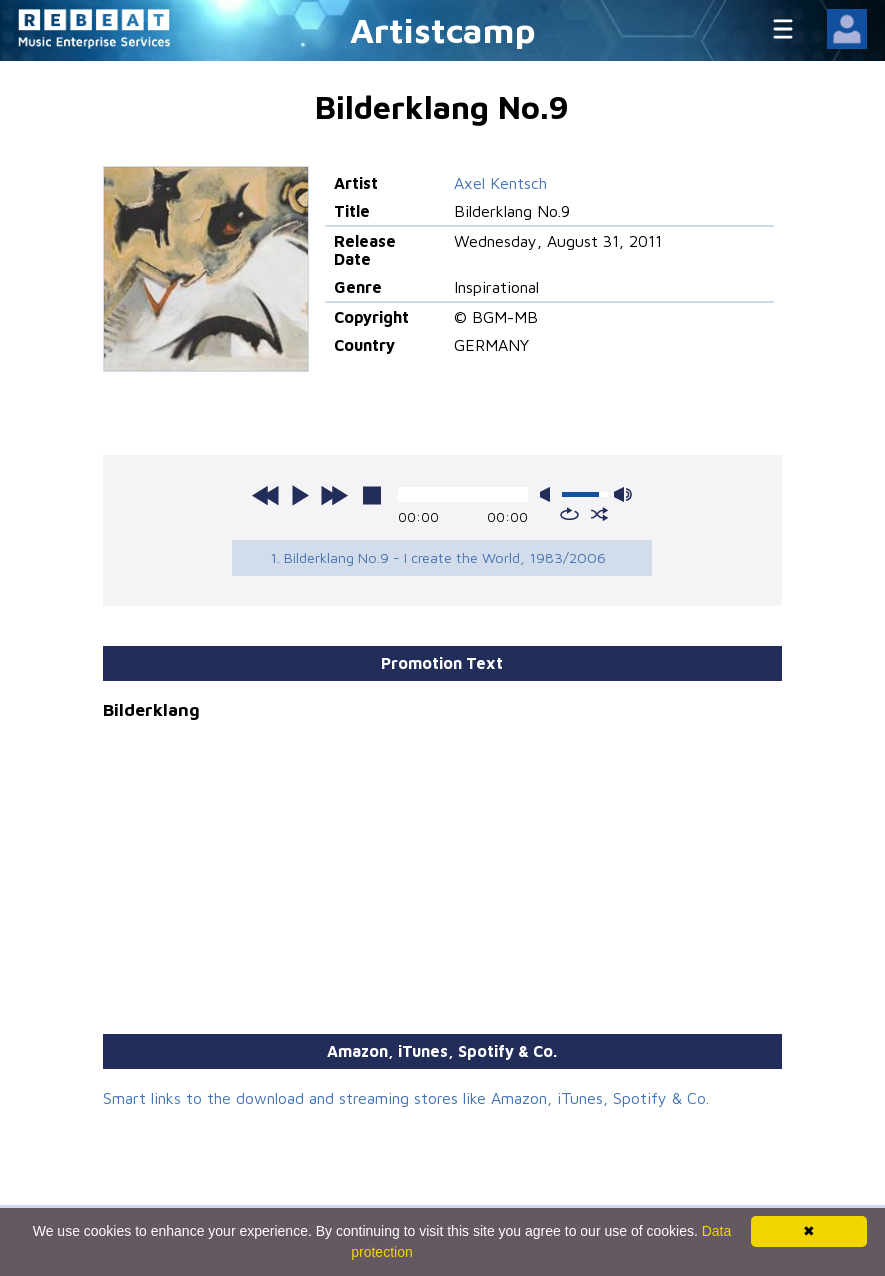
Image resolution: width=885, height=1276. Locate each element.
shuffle (599, 514)
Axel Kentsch (500, 183)
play (300, 495)
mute (549, 494)
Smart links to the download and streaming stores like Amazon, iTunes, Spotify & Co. (406, 1098)
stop (372, 495)
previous (266, 495)
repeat (569, 514)
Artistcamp (443, 29)
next (334, 495)
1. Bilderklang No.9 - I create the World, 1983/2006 (438, 557)
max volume (623, 494)
